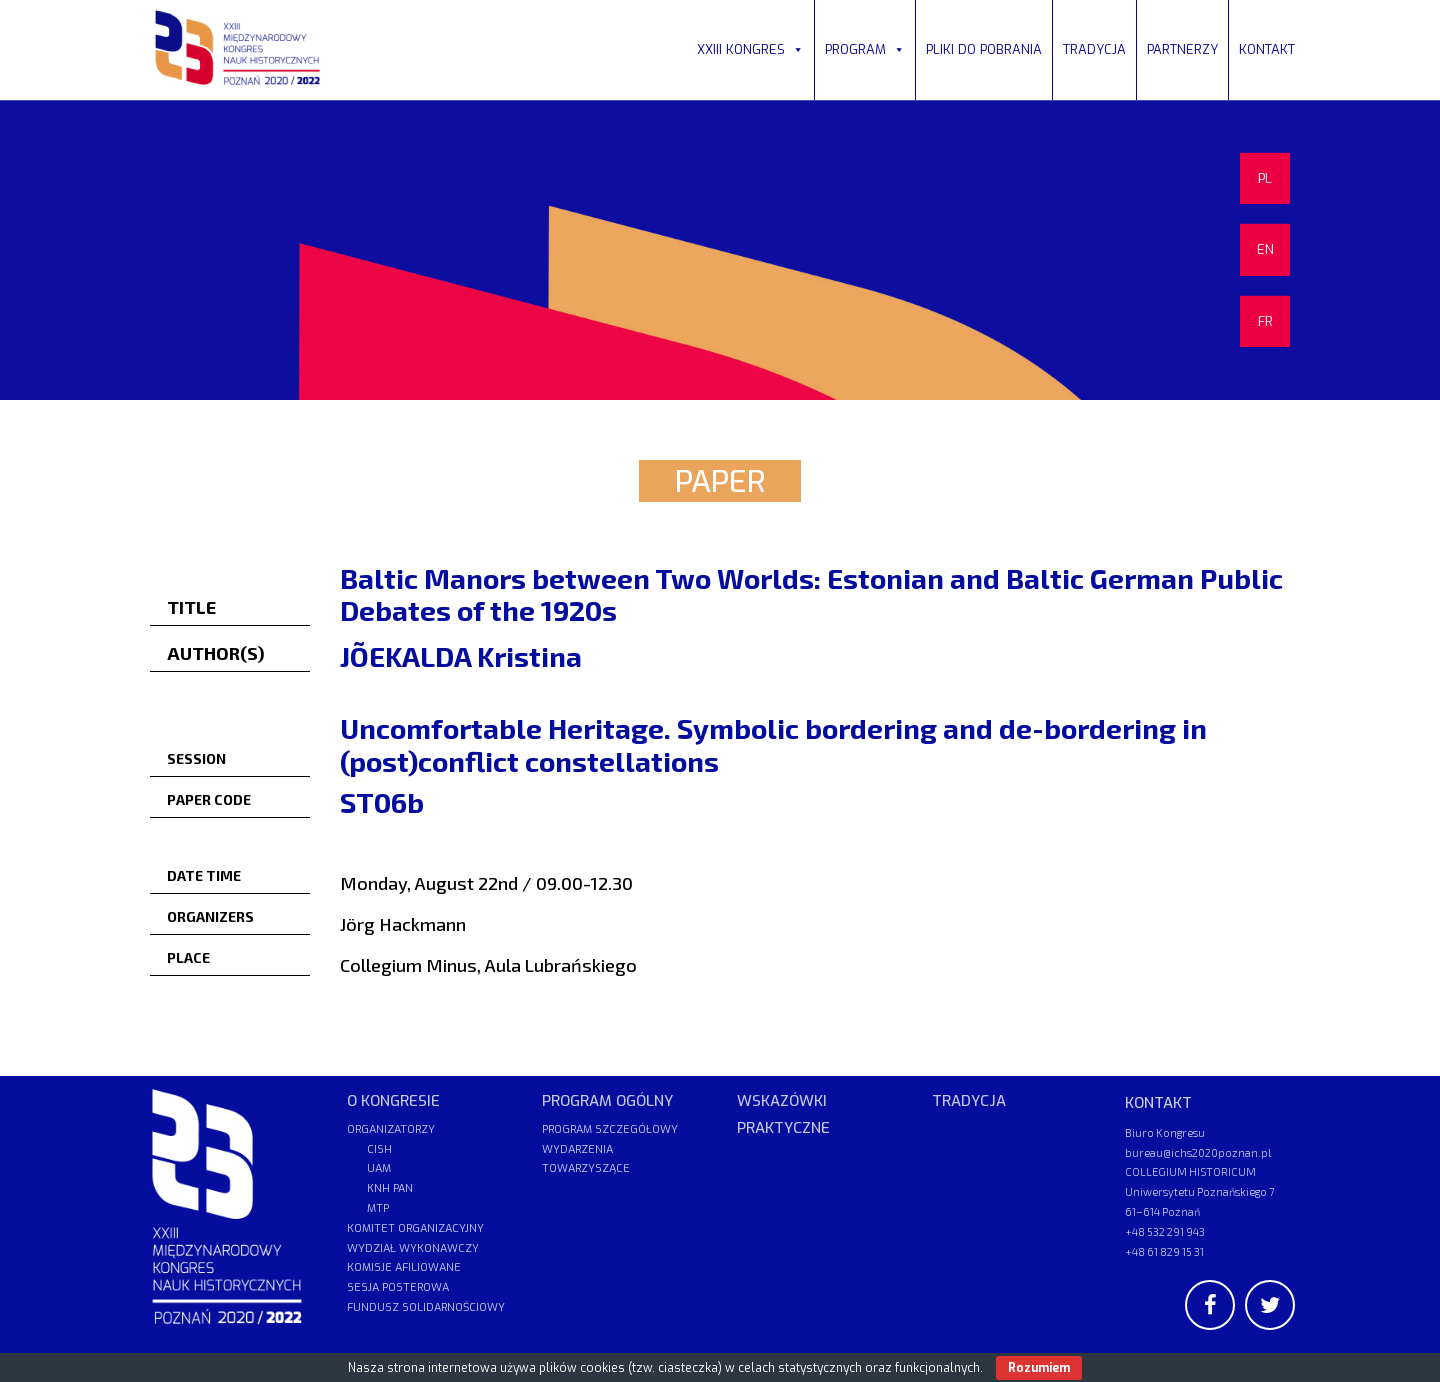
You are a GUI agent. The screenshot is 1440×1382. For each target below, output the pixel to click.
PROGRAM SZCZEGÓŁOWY (610, 1129)
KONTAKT (1267, 49)
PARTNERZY (1182, 49)
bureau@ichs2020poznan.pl (1198, 1152)
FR (1265, 321)
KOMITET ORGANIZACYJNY (415, 1228)
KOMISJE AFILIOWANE (404, 1267)
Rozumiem (1039, 1368)
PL (1265, 178)
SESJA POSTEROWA (398, 1287)
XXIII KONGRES (750, 49)
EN (1265, 249)
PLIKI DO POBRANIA (984, 49)
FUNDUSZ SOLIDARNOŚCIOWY (426, 1307)
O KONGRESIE (393, 1101)
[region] (720, 250)
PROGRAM (865, 49)
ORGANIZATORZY (391, 1129)
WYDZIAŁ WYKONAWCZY (413, 1248)
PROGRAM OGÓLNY (607, 1101)
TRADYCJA (1094, 49)
